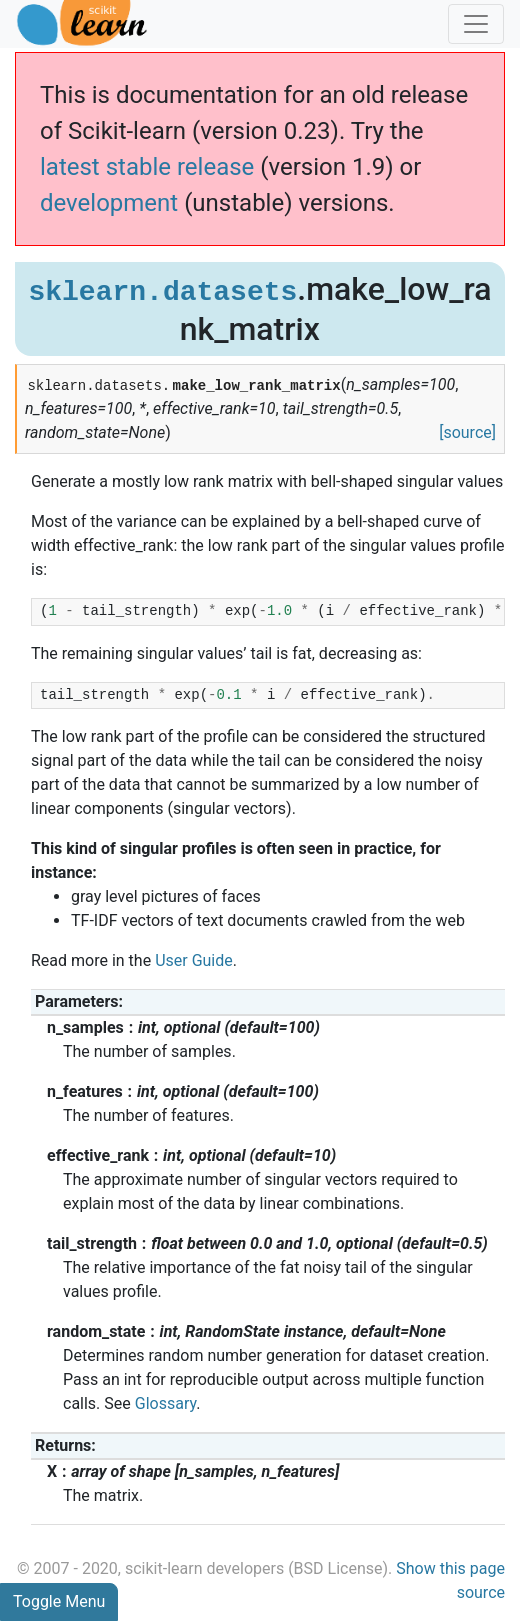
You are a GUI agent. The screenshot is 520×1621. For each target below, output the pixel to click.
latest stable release (147, 167)
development (109, 203)
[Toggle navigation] (476, 24)
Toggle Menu (59, 1601)
